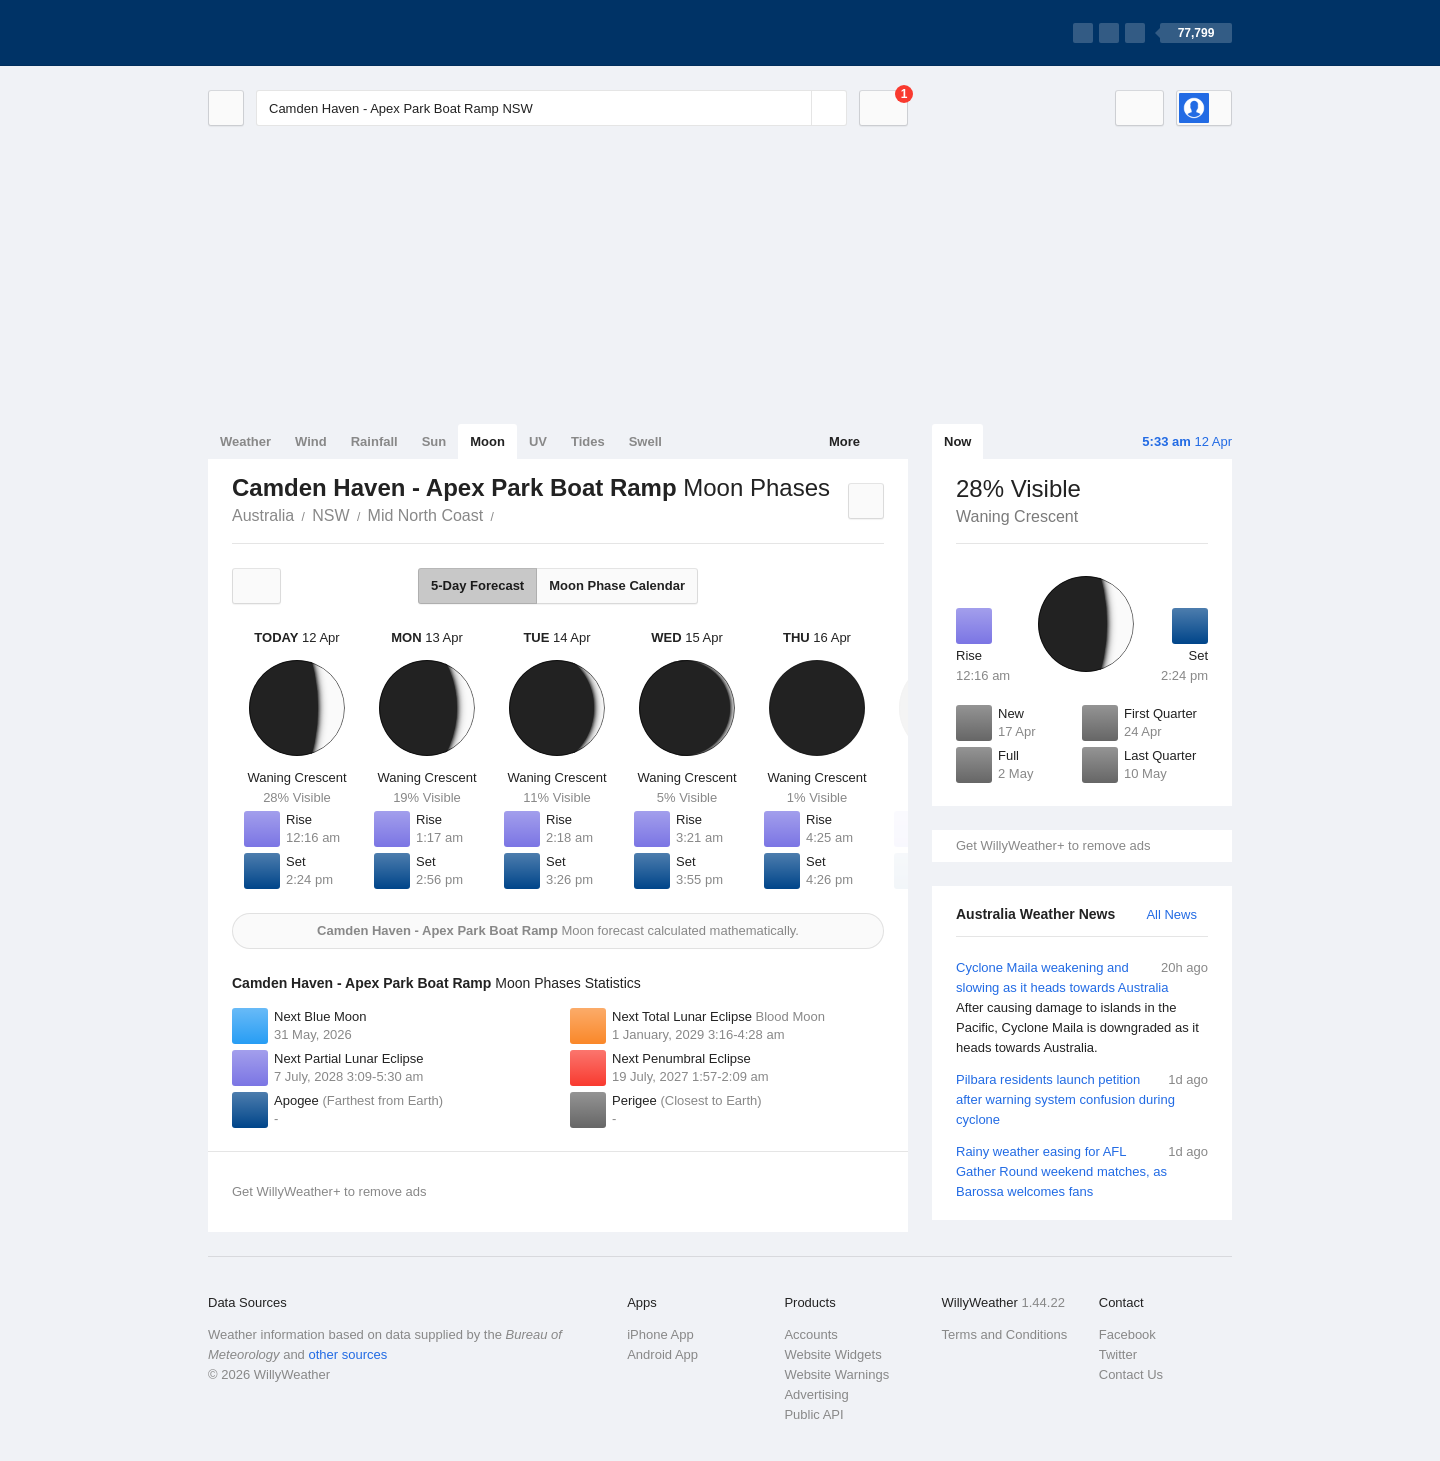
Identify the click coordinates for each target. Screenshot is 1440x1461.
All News (1171, 914)
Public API (813, 1414)
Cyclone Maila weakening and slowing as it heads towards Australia (1082, 1008)
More (844, 441)
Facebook (1127, 1334)
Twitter (1118, 1354)
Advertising (816, 1394)
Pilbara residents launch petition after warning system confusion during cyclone (1082, 1098)
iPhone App (660, 1334)
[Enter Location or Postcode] (551, 108)
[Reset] (794, 108)
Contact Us (1131, 1374)
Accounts (810, 1334)
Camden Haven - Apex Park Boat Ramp (505, 514)
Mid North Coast (426, 515)
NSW (330, 515)
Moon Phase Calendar (617, 585)
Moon (487, 441)
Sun (434, 441)
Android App (662, 1354)
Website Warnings (836, 1374)
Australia (263, 515)
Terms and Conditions (1005, 1334)
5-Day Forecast (477, 585)
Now (957, 441)
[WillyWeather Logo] (302, 33)
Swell (645, 441)
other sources (347, 1354)
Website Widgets (832, 1354)
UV (538, 441)
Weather (245, 441)
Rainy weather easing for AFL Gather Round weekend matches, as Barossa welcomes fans (1082, 1170)
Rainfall (374, 441)
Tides (588, 441)
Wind (311, 441)
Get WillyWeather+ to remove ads (1053, 845)
